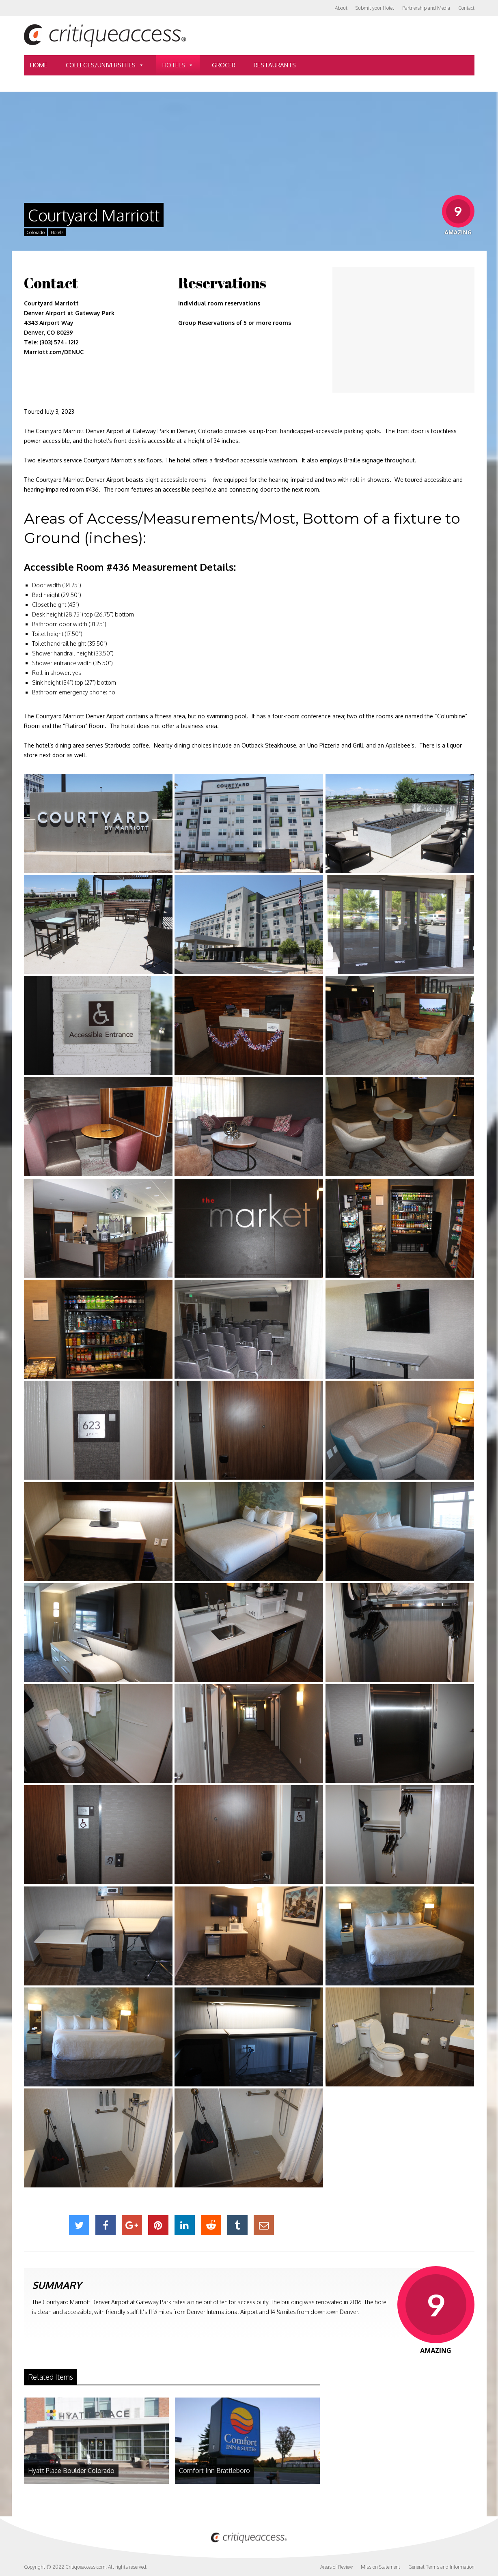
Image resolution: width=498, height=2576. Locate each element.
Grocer (223, 65)
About (341, 8)
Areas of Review (336, 2567)
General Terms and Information (441, 2567)
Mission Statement (380, 2567)
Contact (466, 8)
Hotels (178, 65)
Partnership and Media (426, 8)
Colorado (35, 232)
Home (38, 65)
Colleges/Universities (105, 65)
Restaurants (275, 65)
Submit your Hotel (375, 8)
